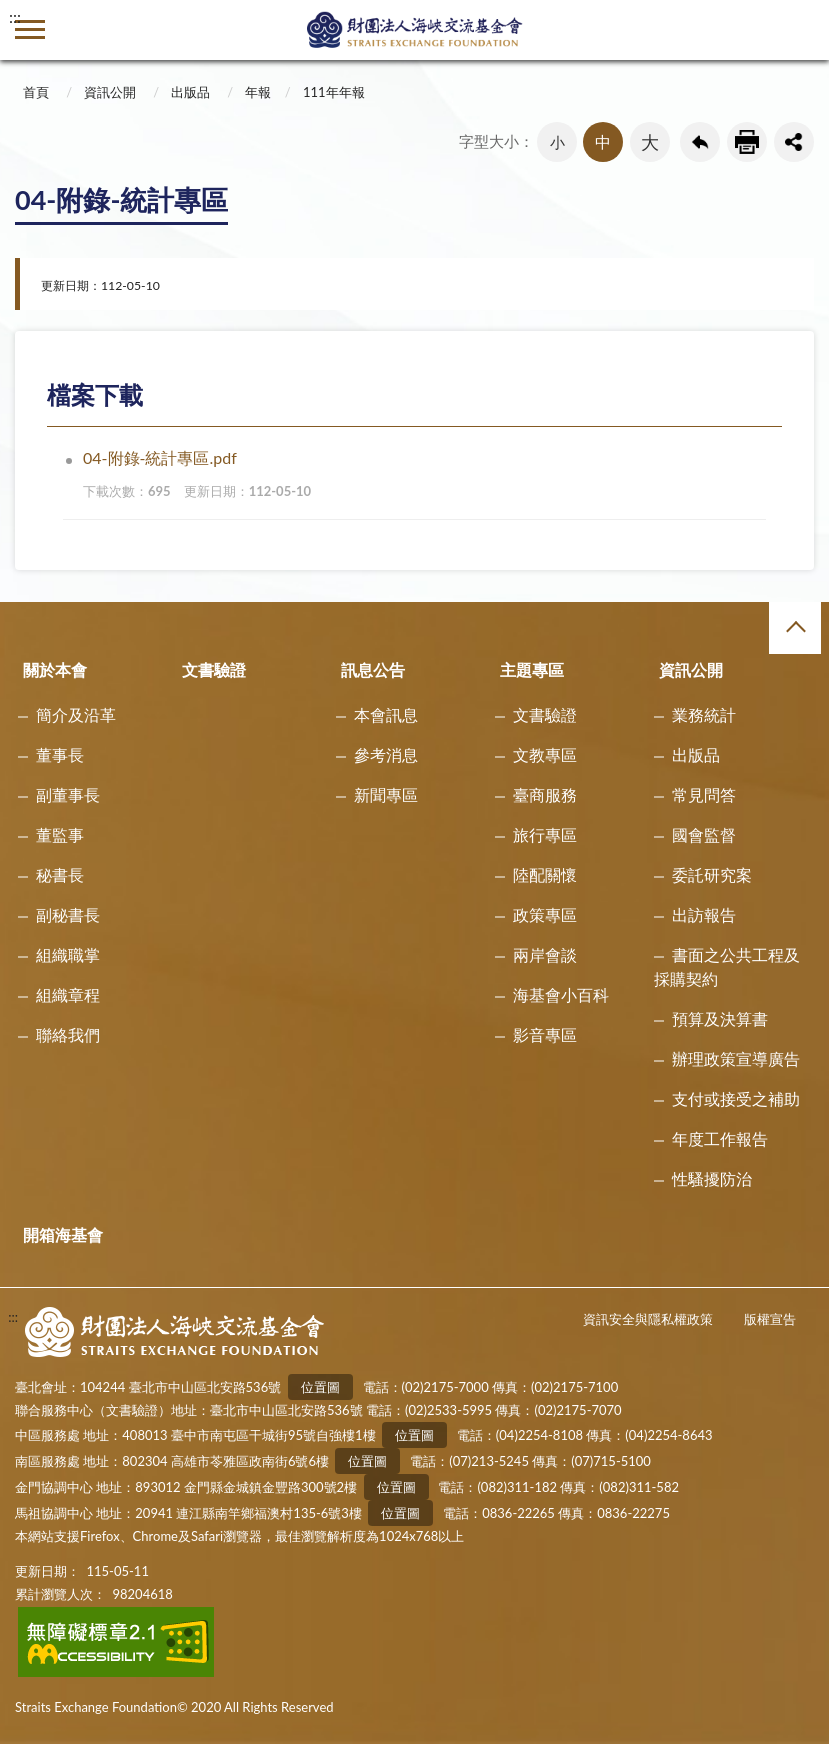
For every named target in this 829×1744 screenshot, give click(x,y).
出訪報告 (704, 914)
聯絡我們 (68, 1034)
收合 (795, 628)
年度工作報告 (720, 1138)
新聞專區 (386, 794)
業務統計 (704, 714)
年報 (258, 92)
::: (15, 16)
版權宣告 (770, 1319)
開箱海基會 (63, 1234)
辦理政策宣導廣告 (736, 1058)
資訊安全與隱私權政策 (648, 1319)
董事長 (60, 754)
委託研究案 (712, 874)
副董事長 (68, 794)
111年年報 (334, 92)
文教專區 (545, 754)
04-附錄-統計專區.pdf (422, 477)
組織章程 (68, 994)
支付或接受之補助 (736, 1098)
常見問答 (704, 794)
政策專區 (545, 914)
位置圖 (320, 1387)
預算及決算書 (720, 1018)
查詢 (799, 30)
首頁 (36, 92)
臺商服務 (545, 794)
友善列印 (747, 142)
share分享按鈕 (794, 142)
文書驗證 (214, 669)
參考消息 (386, 754)
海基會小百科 (561, 994)
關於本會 (55, 669)
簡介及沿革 (76, 714)
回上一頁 (700, 142)
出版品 (190, 92)
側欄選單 (30, 29)
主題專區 (532, 669)
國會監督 (704, 834)
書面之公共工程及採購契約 (727, 966)
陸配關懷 (545, 874)
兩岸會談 (545, 954)
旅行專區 (545, 834)
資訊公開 (110, 92)
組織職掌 (68, 954)
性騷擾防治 (712, 1178)
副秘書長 (68, 914)
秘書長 (60, 874)
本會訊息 (386, 714)
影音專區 (545, 1034)
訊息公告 (373, 669)
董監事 (60, 834)
